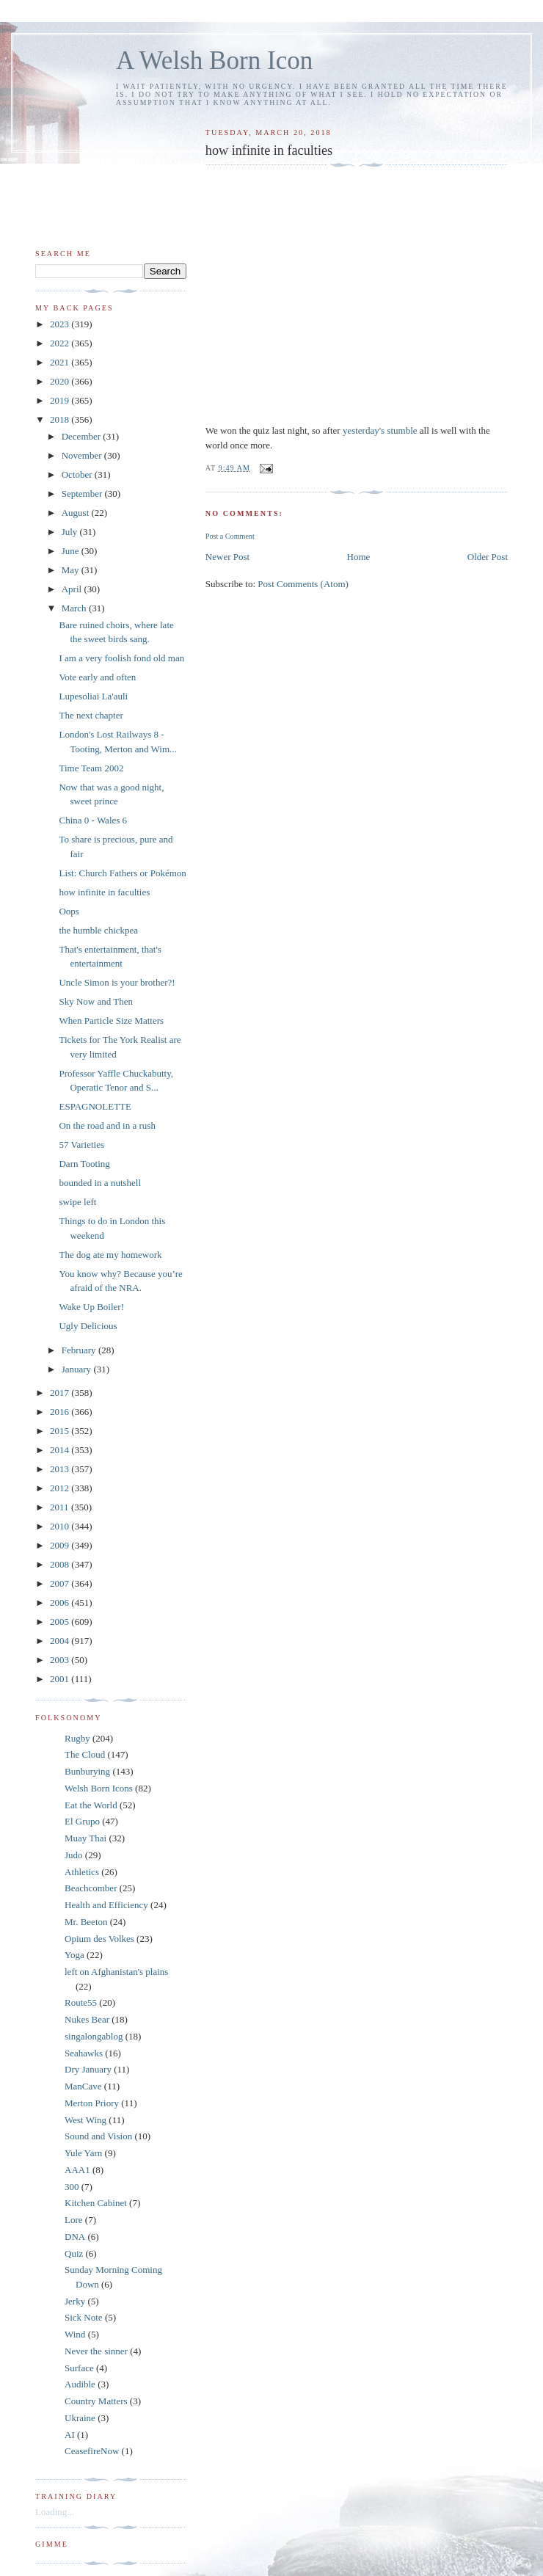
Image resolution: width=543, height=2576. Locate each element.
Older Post (487, 556)
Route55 (81, 2002)
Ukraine (80, 2417)
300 (72, 2186)
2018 (60, 419)
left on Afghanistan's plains (116, 1971)
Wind (75, 2334)
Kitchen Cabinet (96, 2202)
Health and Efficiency (106, 1904)
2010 (60, 1526)
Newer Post (227, 556)
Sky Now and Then (96, 1001)
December (82, 436)
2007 (60, 1583)
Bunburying (87, 1771)
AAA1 (77, 2169)
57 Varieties (81, 1144)
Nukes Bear (87, 2019)
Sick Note (84, 2317)
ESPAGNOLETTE (95, 1106)
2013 (60, 1468)
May (71, 569)
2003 (60, 1659)
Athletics (82, 1871)
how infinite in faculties (104, 892)
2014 (60, 1449)
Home (359, 556)
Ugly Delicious (88, 1325)
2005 (60, 1621)
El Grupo (82, 1821)
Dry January (88, 2069)
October (78, 474)
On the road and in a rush (107, 1125)
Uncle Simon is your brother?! (117, 982)
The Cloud (85, 1754)
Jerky (75, 2301)
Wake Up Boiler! (91, 1306)
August (77, 512)
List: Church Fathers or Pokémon (122, 872)
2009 (60, 1545)
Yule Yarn (83, 2152)
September (83, 493)
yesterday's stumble (380, 430)
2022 (60, 343)
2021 (60, 362)
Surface (79, 2367)
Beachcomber (91, 1887)
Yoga (74, 1954)
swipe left (77, 1201)
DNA (75, 2236)
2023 (60, 324)
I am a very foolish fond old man (121, 657)
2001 (60, 1678)
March (75, 608)
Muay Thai (85, 1838)
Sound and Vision (98, 2136)
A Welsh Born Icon (214, 60)
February (80, 1350)
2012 (60, 1487)
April (73, 588)
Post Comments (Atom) (303, 583)
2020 (60, 381)
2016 (60, 1411)
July (71, 531)
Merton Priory (92, 2103)
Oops (69, 911)
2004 (60, 1640)
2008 (60, 1564)
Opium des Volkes (99, 1938)
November (83, 455)
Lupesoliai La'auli (93, 696)
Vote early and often (97, 677)
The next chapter (91, 715)
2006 (60, 1602)
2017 (60, 1392)
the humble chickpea (98, 930)
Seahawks (84, 2053)
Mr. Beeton (86, 1921)
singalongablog (94, 2036)
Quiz (74, 2253)
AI (70, 2434)
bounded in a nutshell (100, 1182)
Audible (80, 2384)
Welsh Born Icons (99, 1788)
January (78, 1369)
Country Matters (96, 2400)
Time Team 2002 (91, 768)
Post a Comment (230, 536)
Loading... (54, 2511)
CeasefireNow (92, 2450)
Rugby (77, 1738)
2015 (60, 1430)
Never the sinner (96, 2351)
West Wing (85, 2119)
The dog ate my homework (110, 1254)
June (71, 550)
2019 (60, 400)
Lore (74, 2219)
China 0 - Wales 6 (93, 820)
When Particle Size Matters (111, 1020)
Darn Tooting (84, 1163)
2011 (60, 1507)
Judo (74, 1854)
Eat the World (91, 1805)
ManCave (83, 2086)
